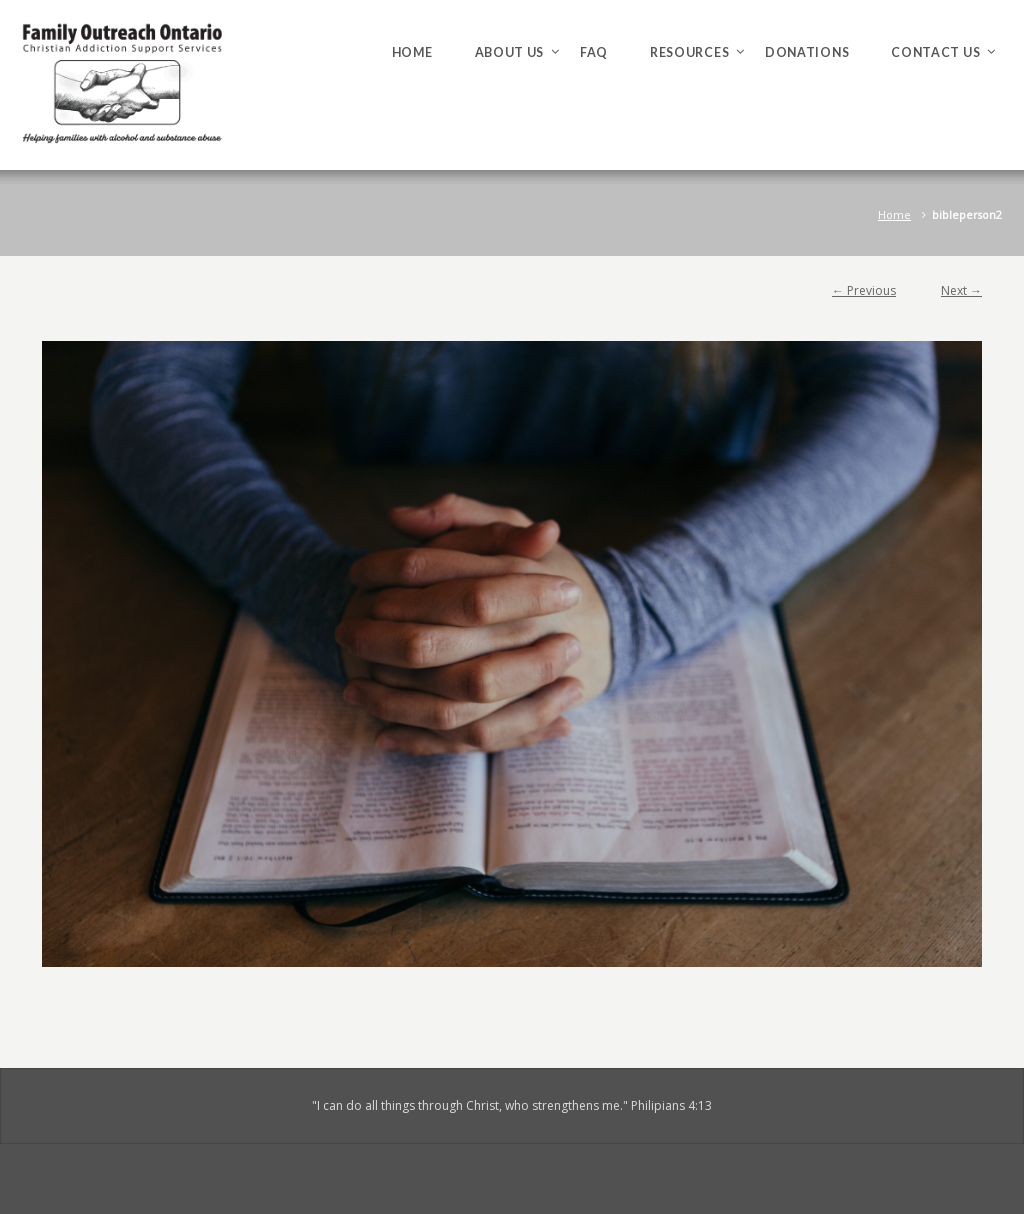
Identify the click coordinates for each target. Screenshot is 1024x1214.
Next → (961, 290)
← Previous (864, 290)
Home (894, 214)
